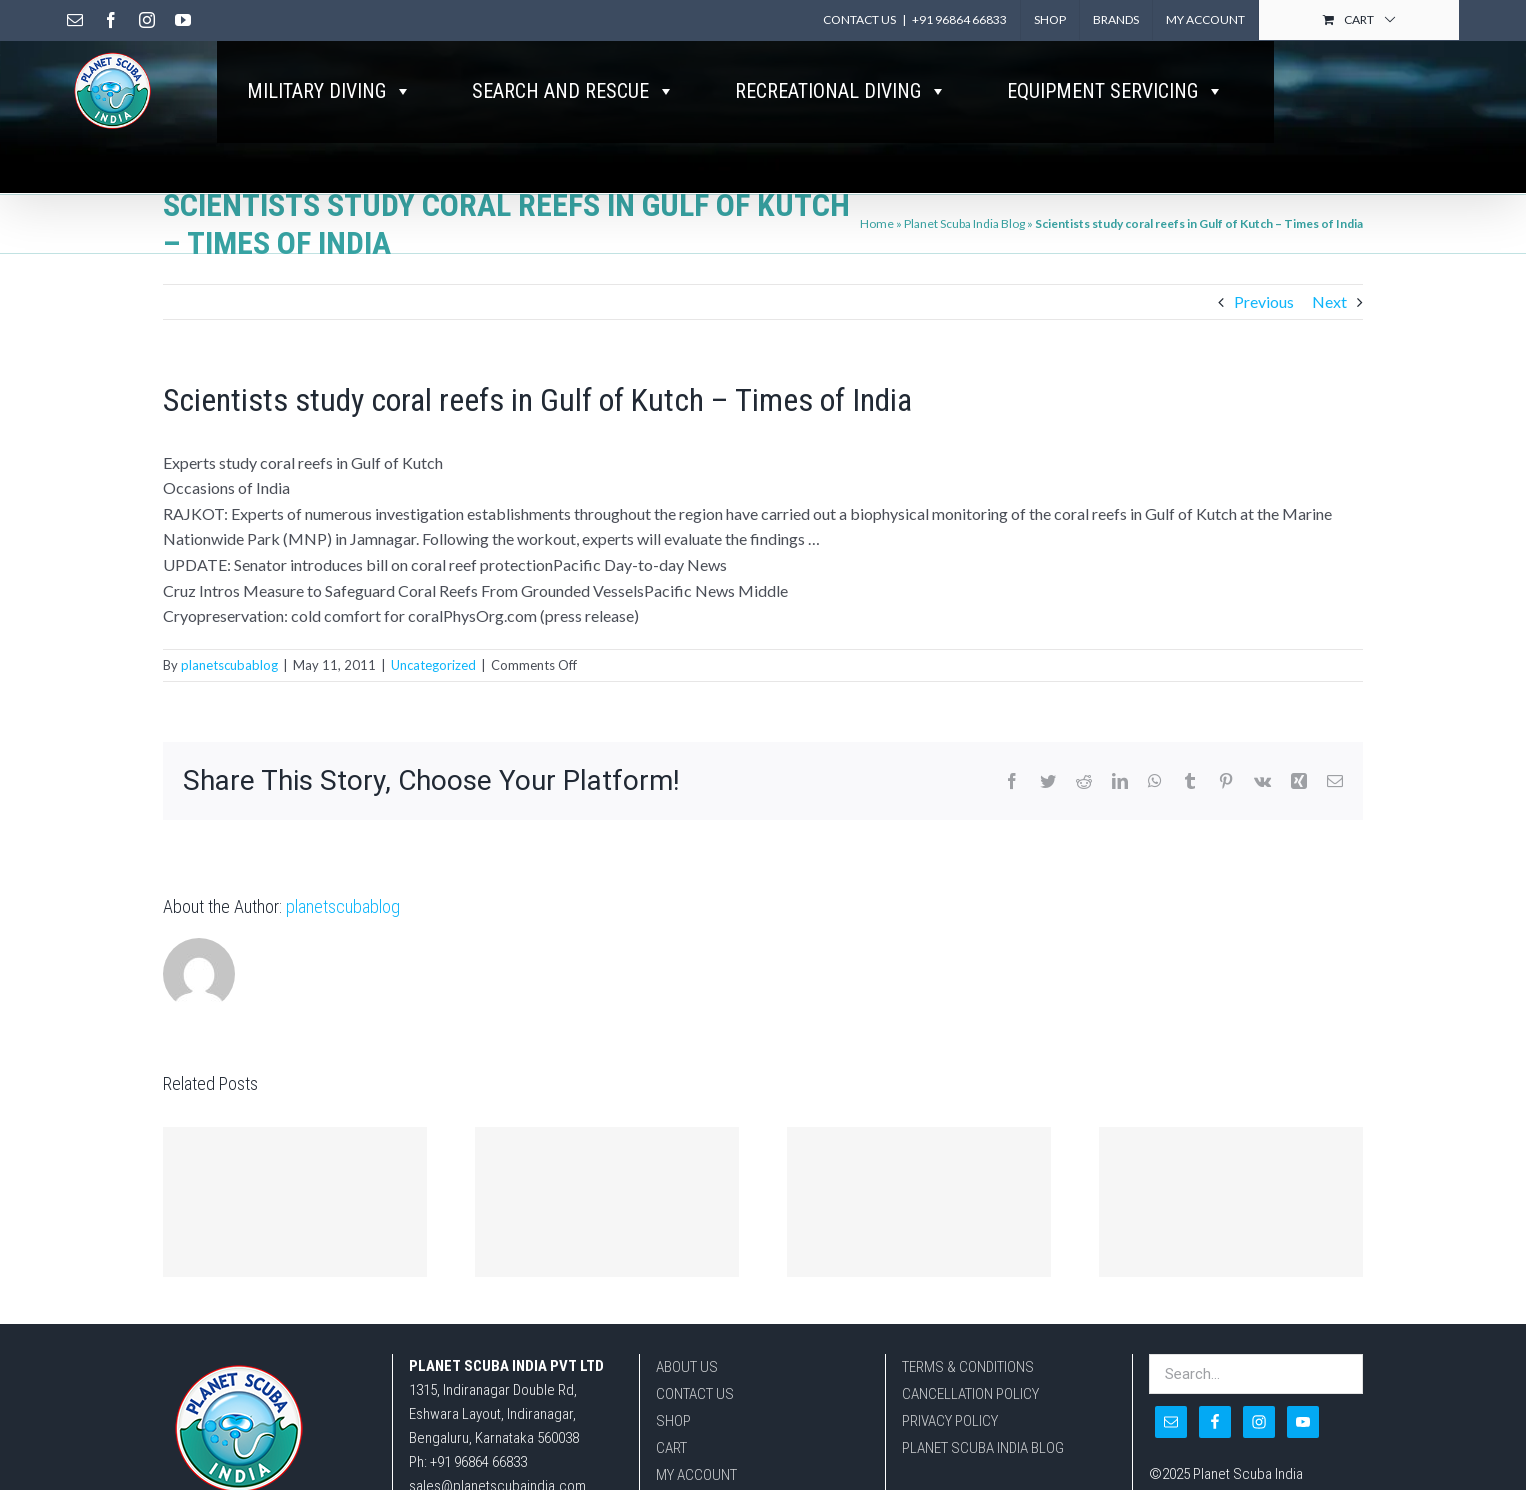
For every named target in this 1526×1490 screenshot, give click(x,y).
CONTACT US (695, 1394)
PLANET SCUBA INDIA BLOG (983, 1448)
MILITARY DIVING (329, 91)
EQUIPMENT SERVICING (1115, 91)
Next (1329, 301)
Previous (1264, 301)
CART (671, 1448)
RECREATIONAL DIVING (841, 91)
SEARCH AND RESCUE (573, 91)
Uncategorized (433, 665)
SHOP (673, 1421)
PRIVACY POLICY (950, 1421)
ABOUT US (687, 1367)
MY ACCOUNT (696, 1475)
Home (877, 223)
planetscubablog (229, 665)
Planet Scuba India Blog (964, 223)
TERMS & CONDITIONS (968, 1367)
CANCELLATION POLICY (970, 1394)
